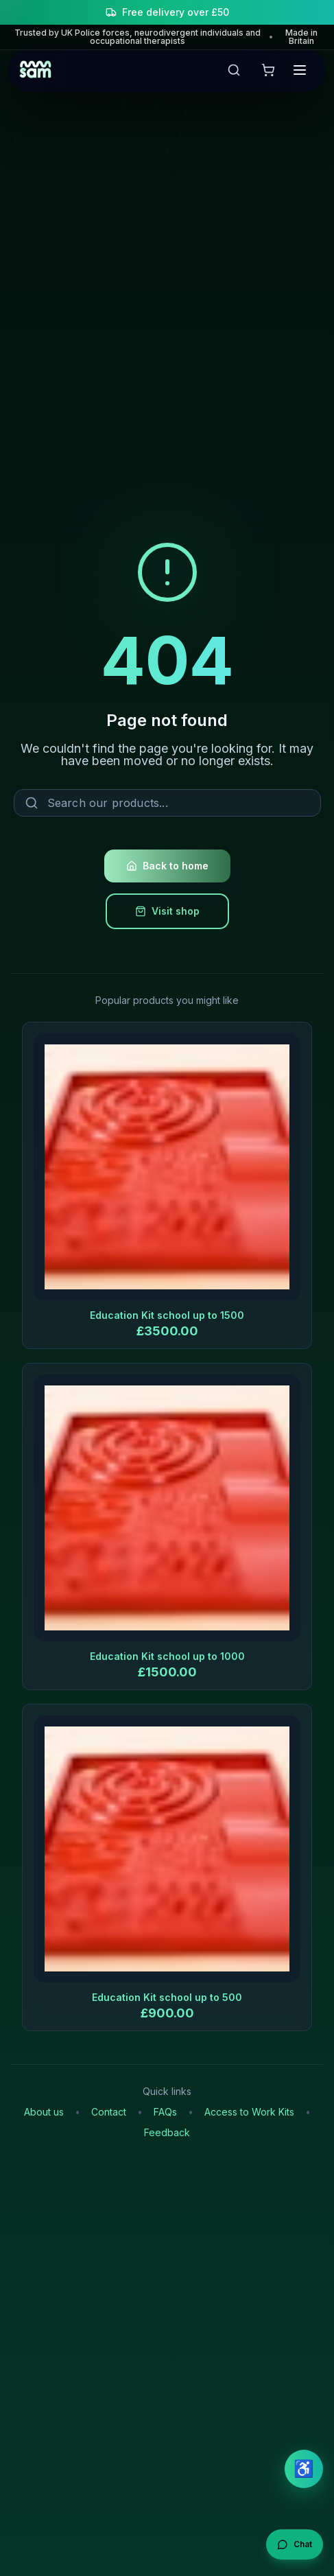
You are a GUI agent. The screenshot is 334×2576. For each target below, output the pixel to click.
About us (44, 2112)
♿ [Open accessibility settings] (304, 2469)
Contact (108, 2112)
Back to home (167, 865)
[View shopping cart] (268, 70)
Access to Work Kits (249, 2112)
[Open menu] (300, 70)
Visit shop (167, 911)
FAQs (165, 2112)
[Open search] (237, 70)
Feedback (167, 2133)
